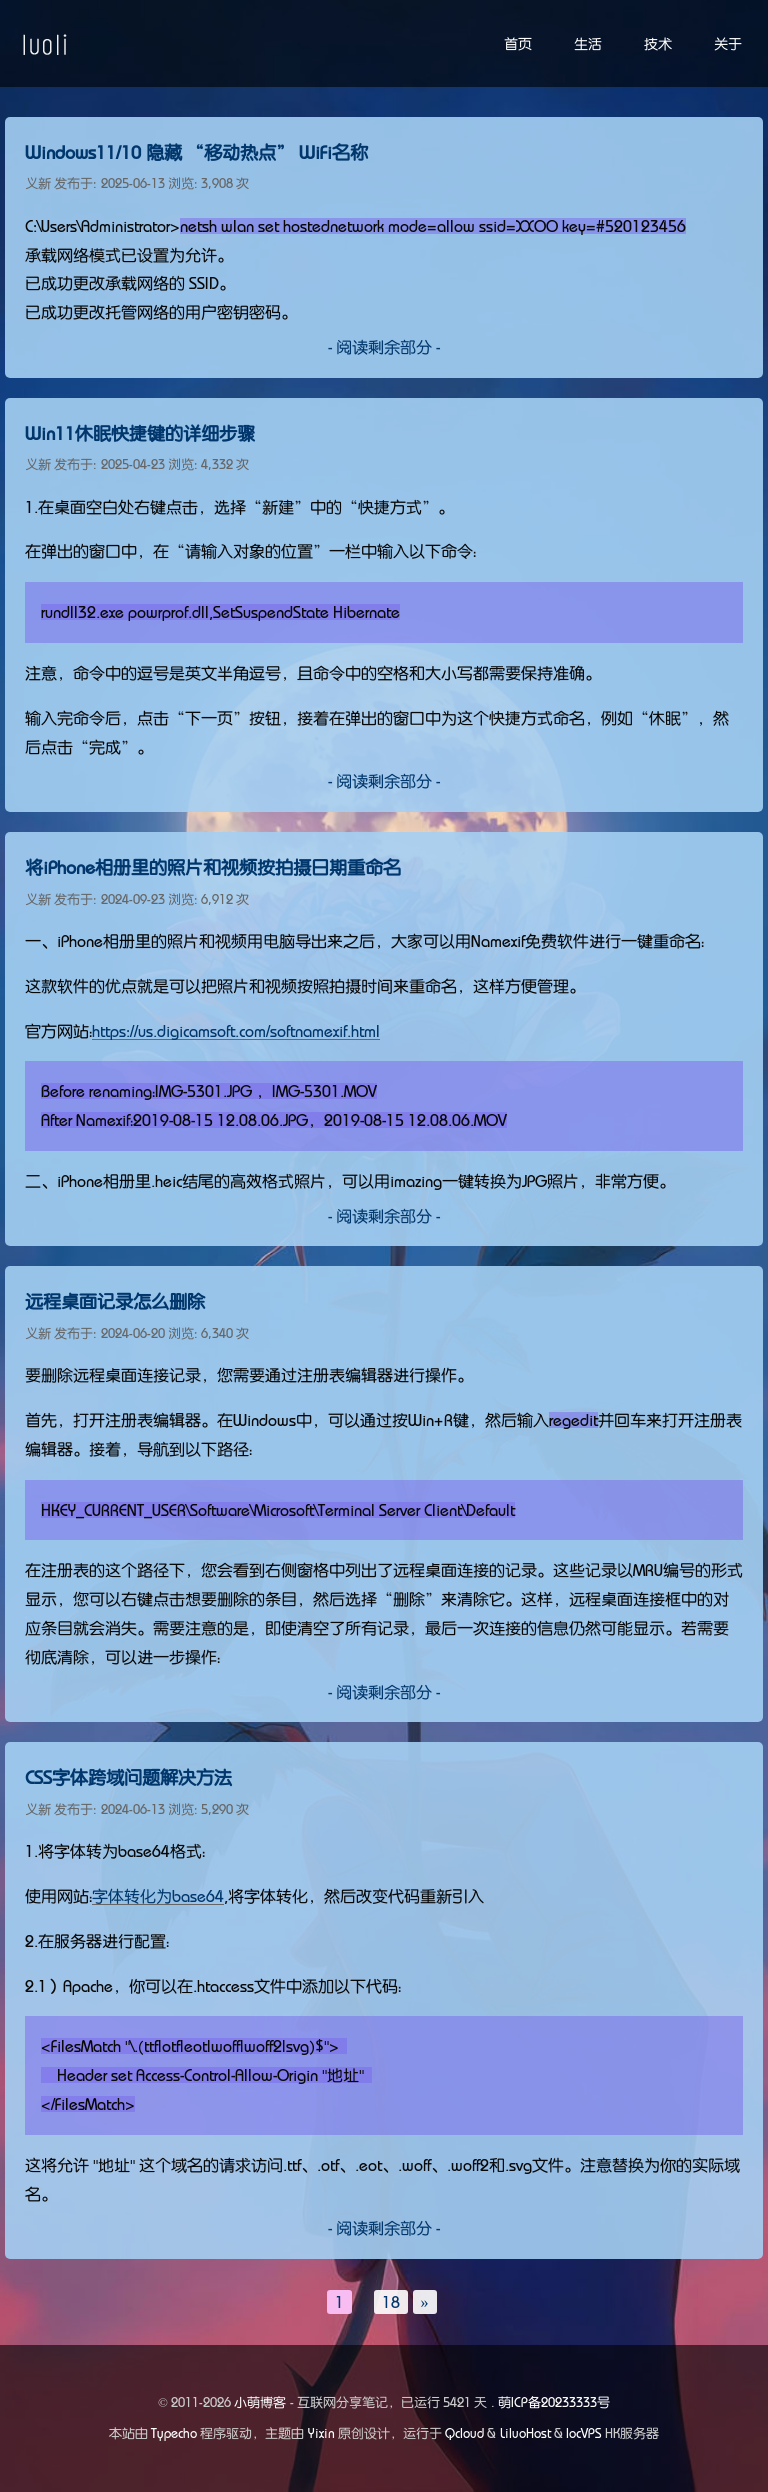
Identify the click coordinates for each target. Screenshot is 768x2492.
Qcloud (464, 2433)
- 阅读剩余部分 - (384, 347)
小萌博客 (260, 2402)
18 (391, 2302)
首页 (518, 44)
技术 (658, 44)
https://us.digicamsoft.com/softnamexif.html (236, 1031)
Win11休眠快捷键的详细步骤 (140, 434)
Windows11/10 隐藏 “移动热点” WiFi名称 (196, 153)
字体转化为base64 (158, 1896)
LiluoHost (525, 2433)
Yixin (321, 2433)
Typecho (174, 2433)
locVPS (584, 2433)
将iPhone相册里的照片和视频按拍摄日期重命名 (213, 868)
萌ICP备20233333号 (554, 2402)
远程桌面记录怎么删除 (115, 1302)
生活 (588, 44)
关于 (728, 44)
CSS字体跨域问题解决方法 (128, 1778)
